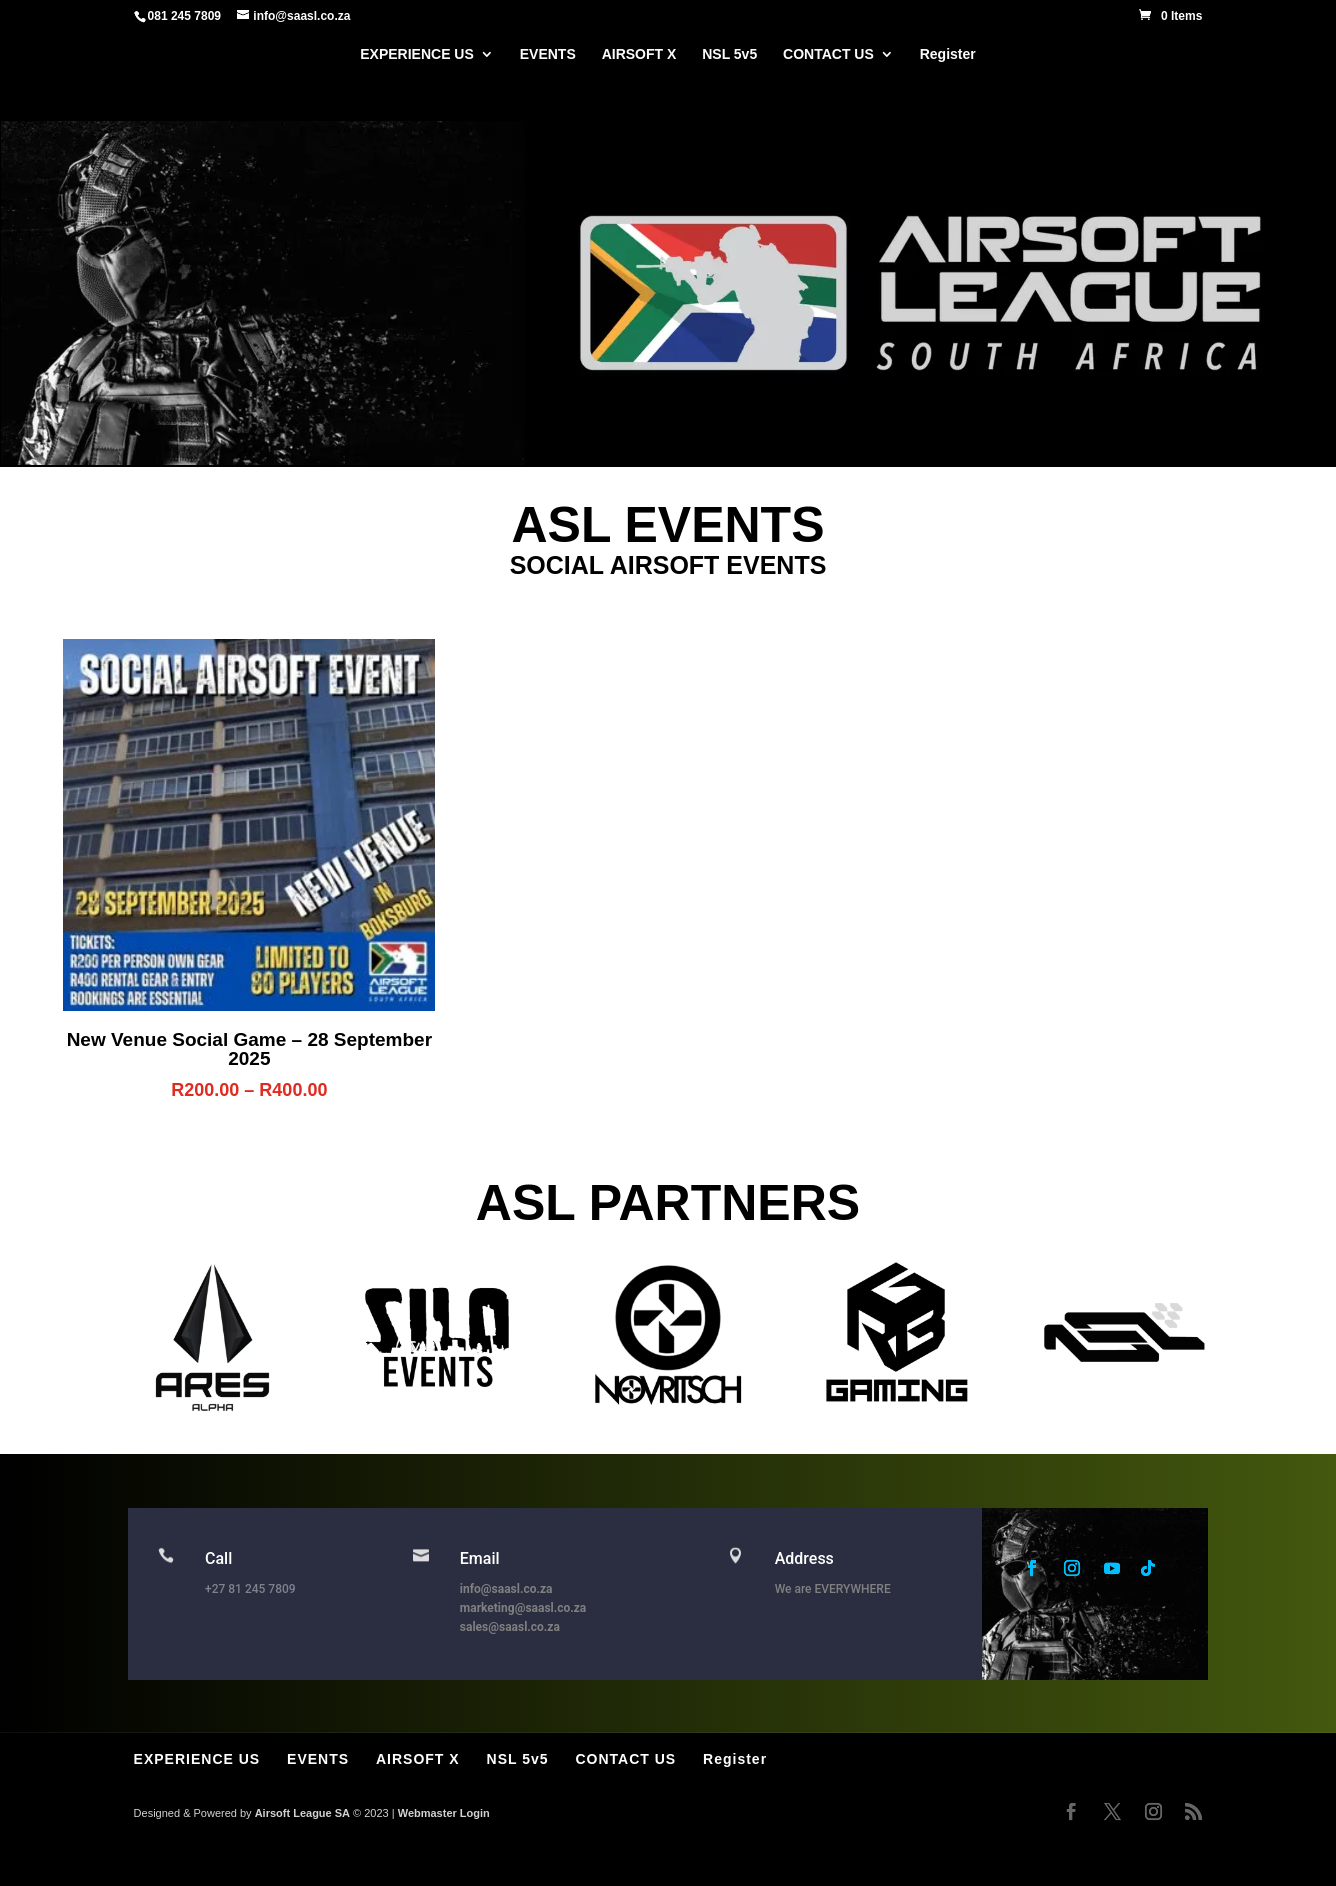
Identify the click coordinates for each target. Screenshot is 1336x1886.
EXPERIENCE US (417, 54)
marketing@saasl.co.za (523, 1608)
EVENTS (548, 54)
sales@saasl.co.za (510, 1627)
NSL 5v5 (729, 54)
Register (948, 54)
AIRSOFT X (639, 54)
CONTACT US (828, 54)
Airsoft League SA (302, 1813)
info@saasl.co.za (506, 1589)
